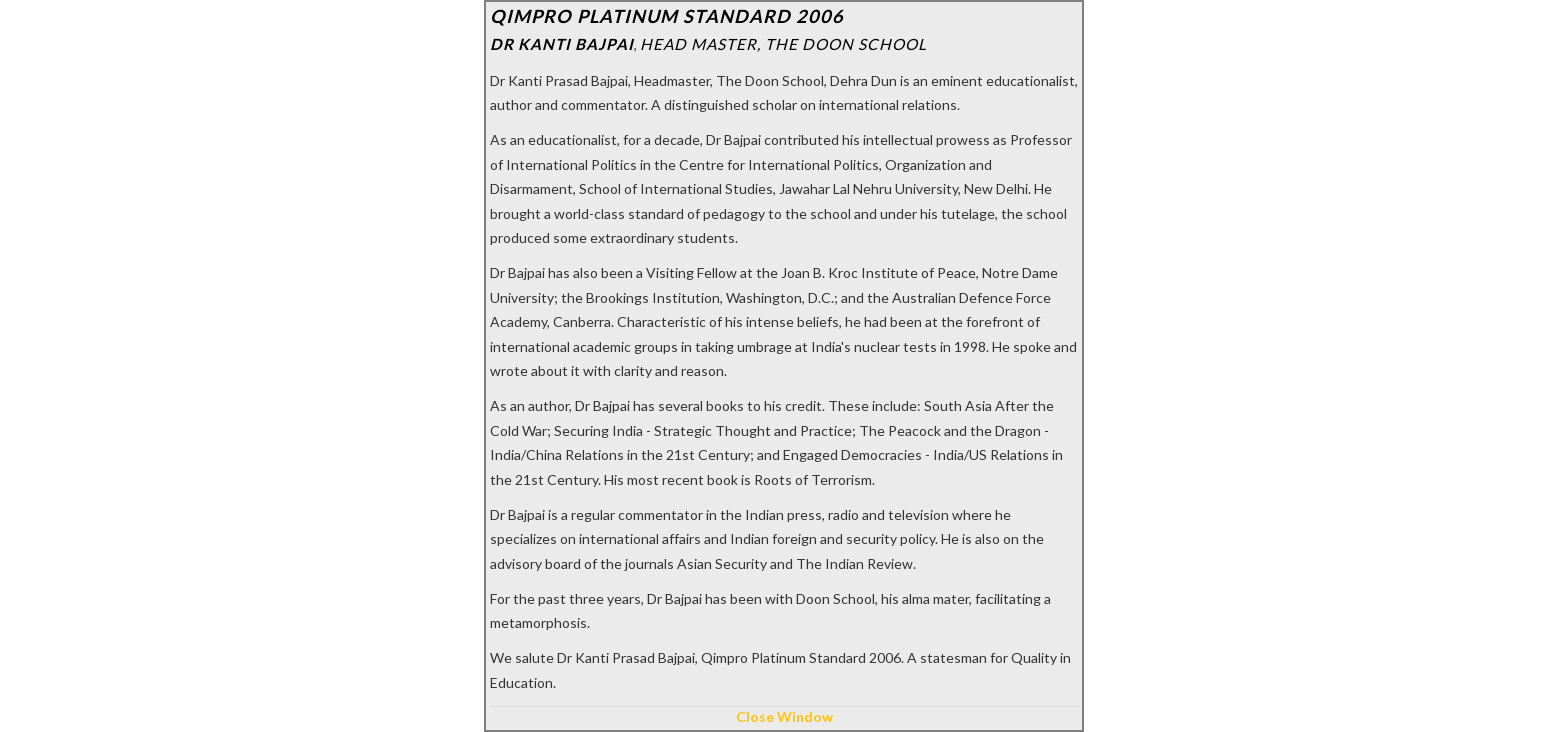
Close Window (784, 716)
